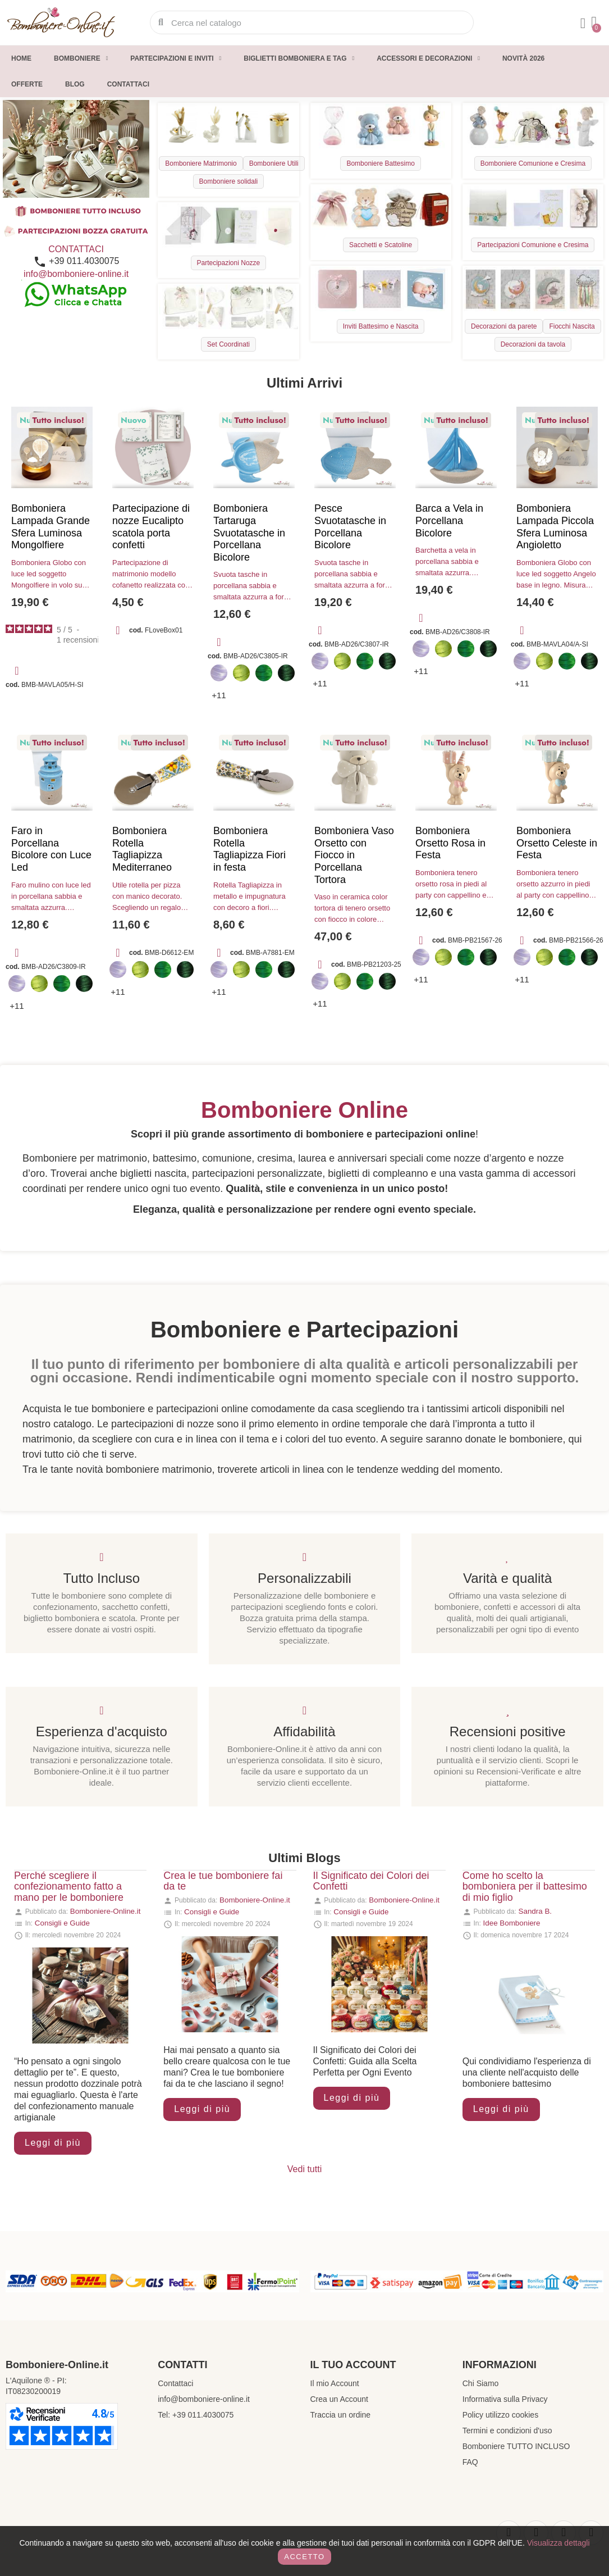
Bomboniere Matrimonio (200, 163)
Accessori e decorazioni (428, 58)
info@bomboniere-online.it (76, 274)
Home (21, 58)
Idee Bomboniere (512, 1923)
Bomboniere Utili (274, 163)
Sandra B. (535, 1911)
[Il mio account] (583, 23)
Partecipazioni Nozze (228, 263)
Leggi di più (53, 2142)
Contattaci (128, 84)
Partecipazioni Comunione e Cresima (532, 245)
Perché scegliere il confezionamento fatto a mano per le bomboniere (68, 1887)
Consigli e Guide (62, 1923)
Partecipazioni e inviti (175, 58)
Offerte (27, 84)
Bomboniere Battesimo (380, 163)
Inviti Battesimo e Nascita (381, 326)
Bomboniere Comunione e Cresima (532, 163)
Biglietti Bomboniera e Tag (299, 58)
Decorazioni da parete (504, 326)
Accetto (304, 2556)
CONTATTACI (76, 249)
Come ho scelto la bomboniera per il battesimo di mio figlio (525, 1887)
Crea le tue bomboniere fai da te (222, 1881)
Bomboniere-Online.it (105, 1911)
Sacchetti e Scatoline (380, 245)
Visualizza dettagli (558, 2542)
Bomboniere (81, 58)
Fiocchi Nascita (571, 326)
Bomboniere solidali (228, 181)
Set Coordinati (228, 344)
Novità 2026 (523, 58)
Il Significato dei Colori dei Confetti (371, 1881)
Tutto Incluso (101, 1578)
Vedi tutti (304, 2169)
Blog (75, 84)
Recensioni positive (508, 1731)
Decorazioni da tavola (533, 344)
